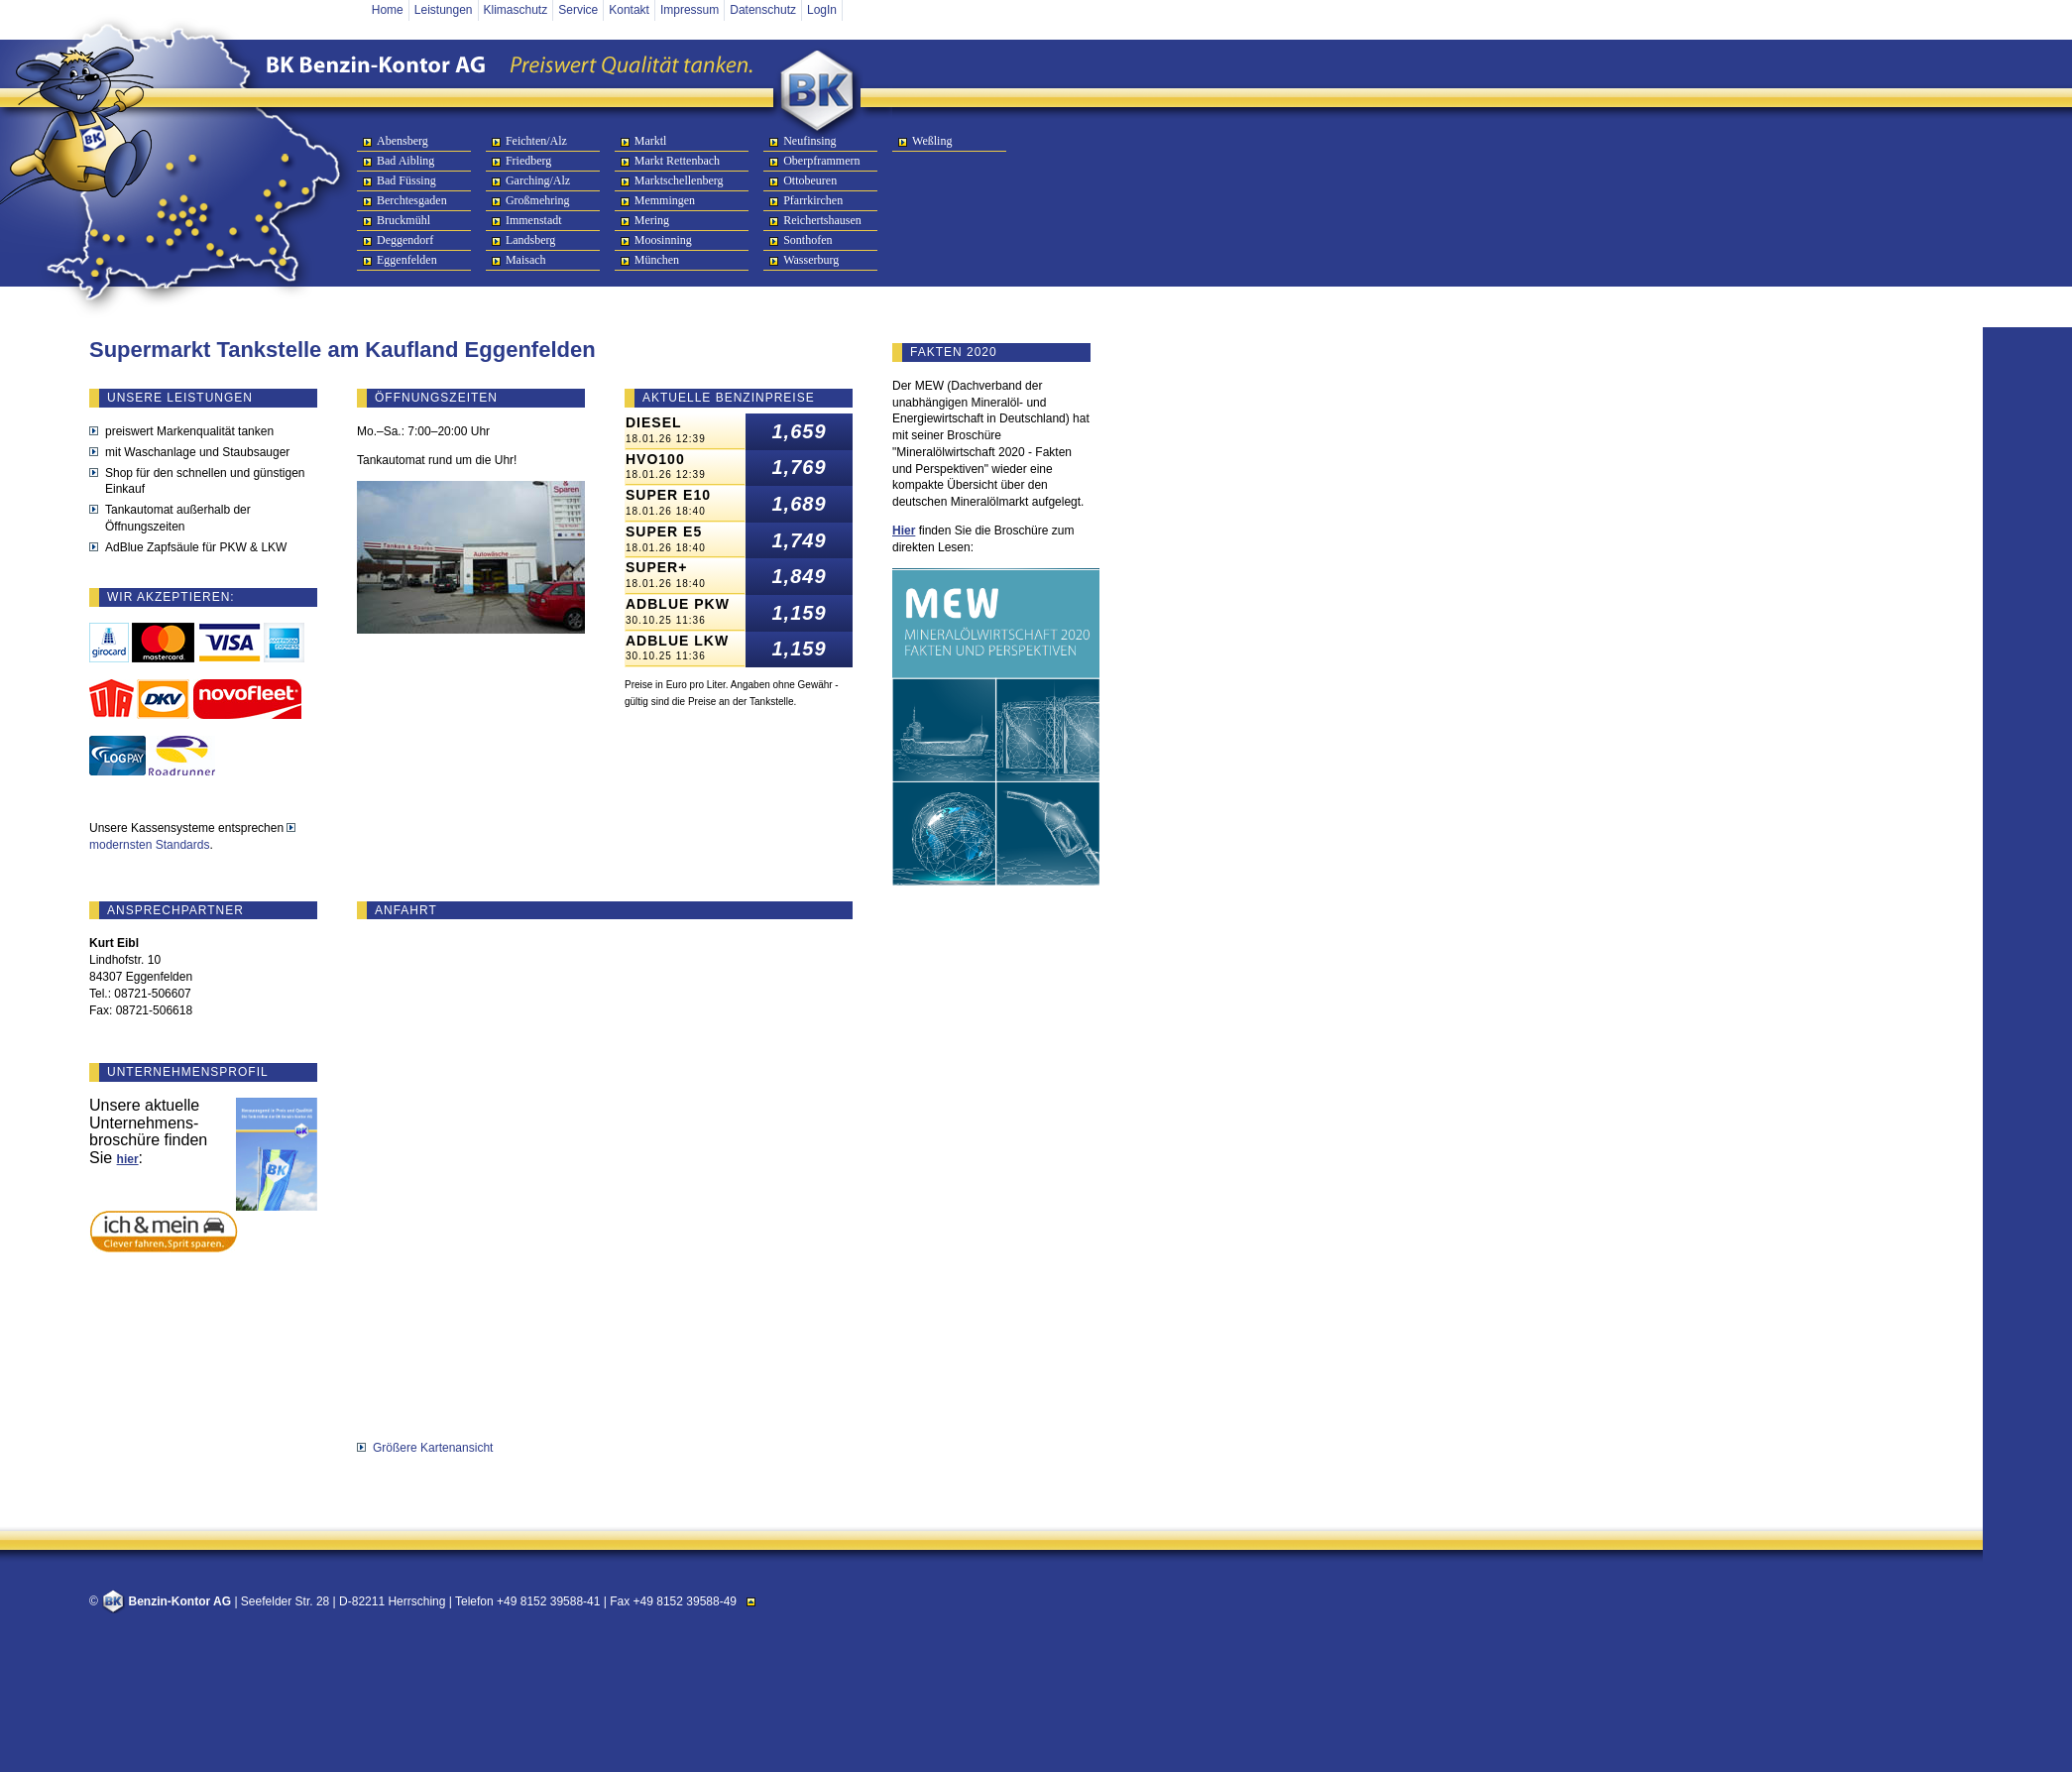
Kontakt (629, 10)
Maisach (526, 260)
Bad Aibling (405, 161)
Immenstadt (534, 220)
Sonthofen (807, 240)
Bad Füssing (406, 180)
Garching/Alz (538, 180)
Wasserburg (811, 260)
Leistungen (443, 10)
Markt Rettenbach (677, 161)
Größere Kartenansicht (433, 1448)
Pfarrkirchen (813, 200)
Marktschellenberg (679, 180)
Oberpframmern (821, 161)
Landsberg (530, 240)
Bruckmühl (403, 220)
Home (387, 10)
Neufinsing (809, 141)
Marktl (650, 141)
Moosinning (663, 240)
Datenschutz (763, 10)
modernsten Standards (149, 845)
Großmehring (538, 200)
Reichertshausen (822, 220)
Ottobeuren (810, 180)
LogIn (822, 10)
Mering (651, 220)
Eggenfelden (407, 260)
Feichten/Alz (536, 141)
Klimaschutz (516, 10)
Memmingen (664, 200)
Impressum (689, 10)
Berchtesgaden (412, 200)
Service (578, 10)
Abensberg (402, 141)
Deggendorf (405, 240)
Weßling (932, 141)
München (656, 260)
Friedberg (528, 161)
